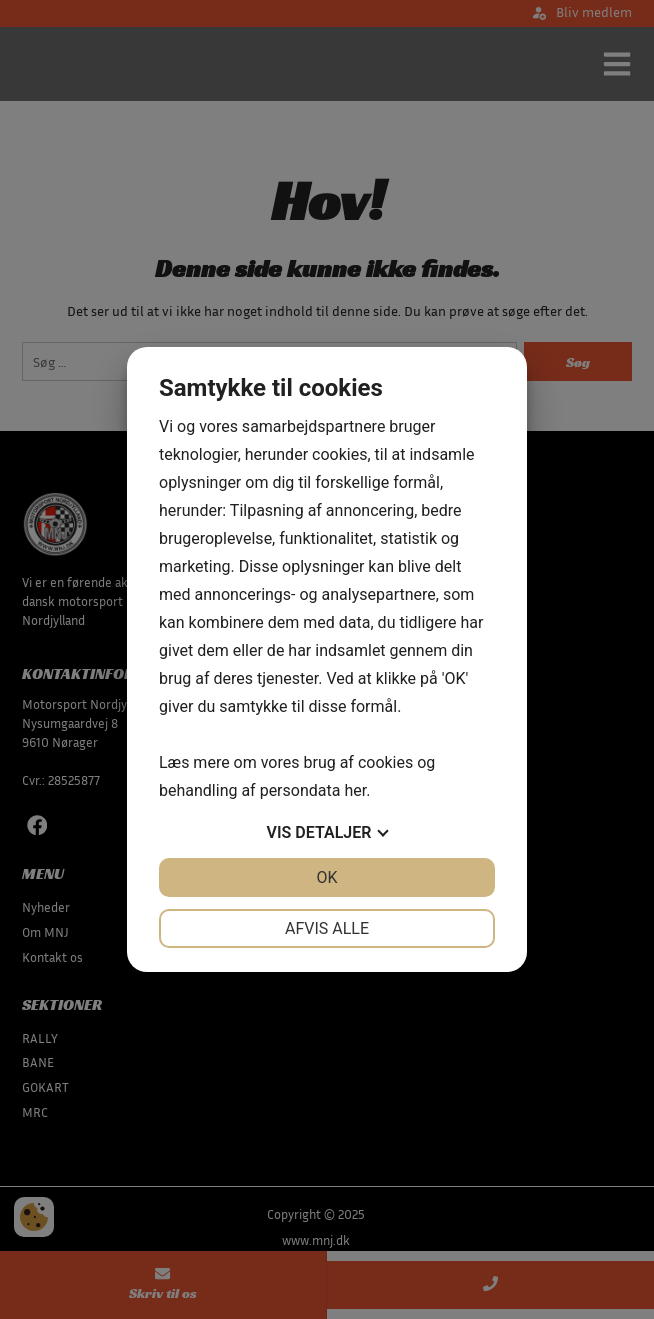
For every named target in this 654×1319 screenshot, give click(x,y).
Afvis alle (327, 928)
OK (326, 877)
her (355, 790)
